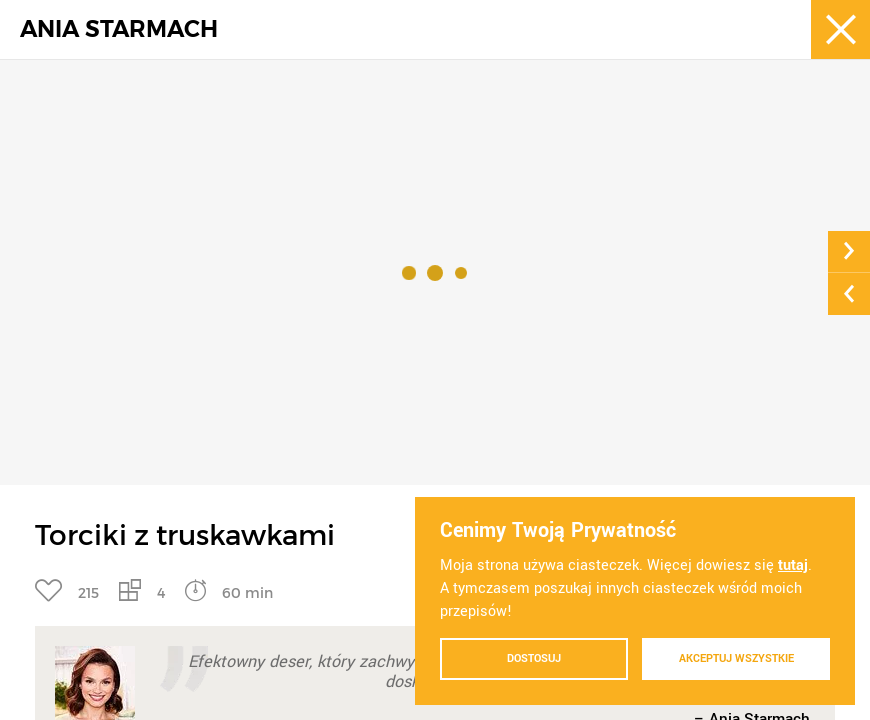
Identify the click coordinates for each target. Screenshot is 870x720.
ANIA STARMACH (119, 29)
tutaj (793, 565)
